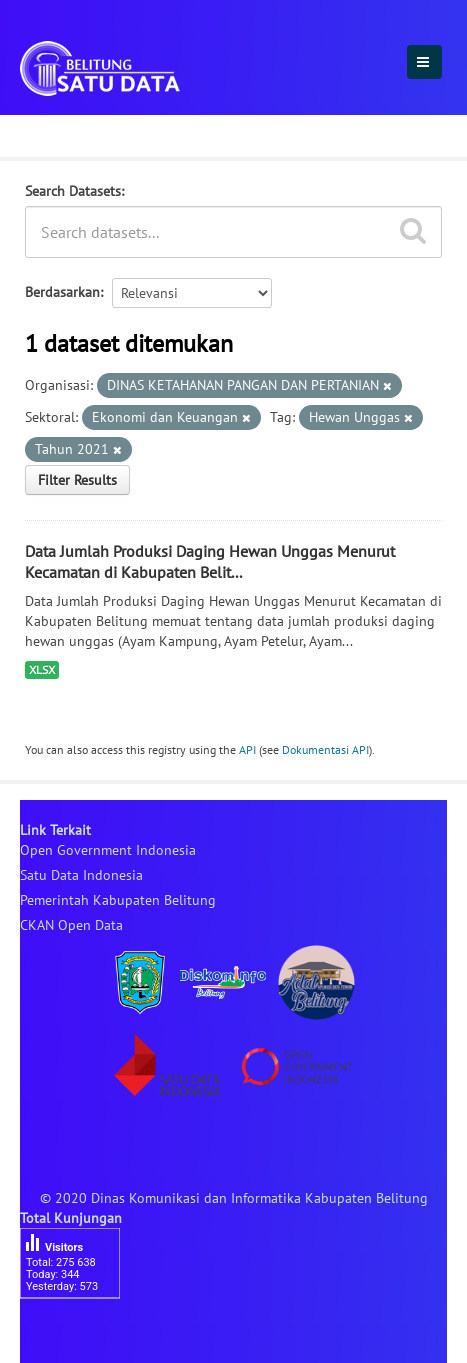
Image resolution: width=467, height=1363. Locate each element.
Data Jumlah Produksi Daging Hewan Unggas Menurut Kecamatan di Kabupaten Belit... (210, 561)
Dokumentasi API (325, 749)
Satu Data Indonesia (81, 875)
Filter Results (77, 480)
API (247, 749)
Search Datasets (73, 191)
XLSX (42, 669)
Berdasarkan (62, 292)
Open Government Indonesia (108, 850)
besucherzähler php (80, 1333)
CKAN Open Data (71, 925)
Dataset (52, 133)
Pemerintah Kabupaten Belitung (118, 900)
